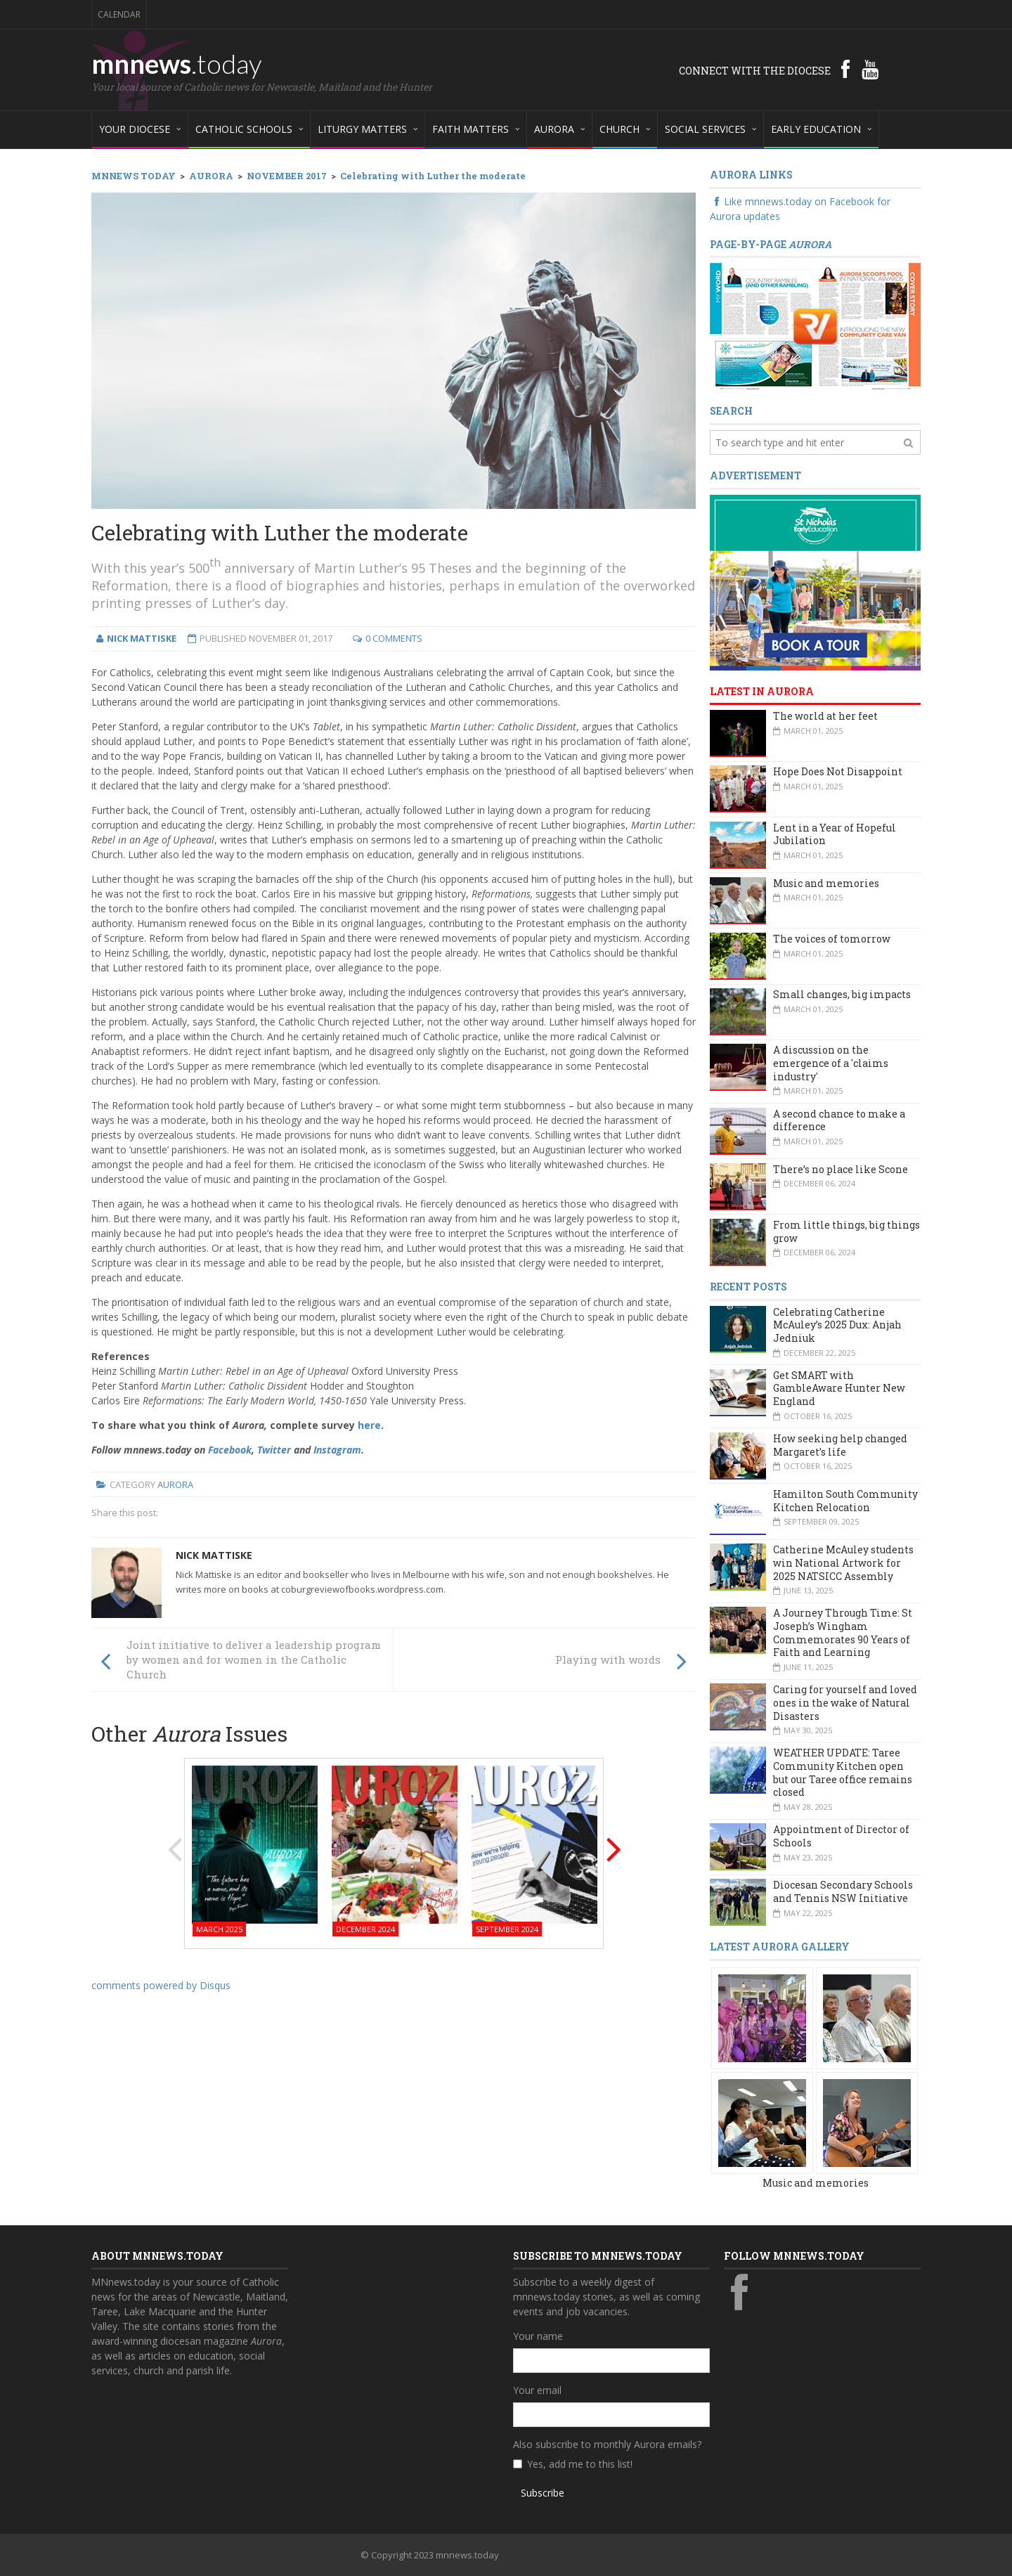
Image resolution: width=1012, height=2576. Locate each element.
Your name (538, 2336)
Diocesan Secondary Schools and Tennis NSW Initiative (843, 1891)
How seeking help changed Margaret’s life (840, 1445)
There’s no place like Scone (840, 1169)
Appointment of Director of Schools (841, 1836)
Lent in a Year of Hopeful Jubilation (834, 834)
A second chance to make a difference (839, 1120)
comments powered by (161, 1985)
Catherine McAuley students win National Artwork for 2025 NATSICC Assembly (843, 1562)
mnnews (176, 63)
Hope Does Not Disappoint (837, 771)
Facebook (230, 1449)
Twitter (274, 1449)
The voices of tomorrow (831, 938)
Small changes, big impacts (842, 994)
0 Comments (393, 638)
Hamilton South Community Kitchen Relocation (845, 1500)
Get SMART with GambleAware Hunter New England (839, 1388)
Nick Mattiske (214, 1555)
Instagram (337, 1449)
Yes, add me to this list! (579, 2464)
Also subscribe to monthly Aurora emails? (607, 2444)
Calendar (119, 14)
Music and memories (826, 883)
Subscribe (542, 2492)
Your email (537, 2390)
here (369, 1425)
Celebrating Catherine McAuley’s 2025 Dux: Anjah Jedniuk (837, 1325)
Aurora (175, 1484)
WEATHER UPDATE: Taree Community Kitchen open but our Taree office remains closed (842, 1772)
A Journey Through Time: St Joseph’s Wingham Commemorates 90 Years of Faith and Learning (842, 1632)
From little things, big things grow (846, 1231)
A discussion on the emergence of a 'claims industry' (830, 1062)
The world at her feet (825, 716)
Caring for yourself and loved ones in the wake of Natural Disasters (845, 1702)
